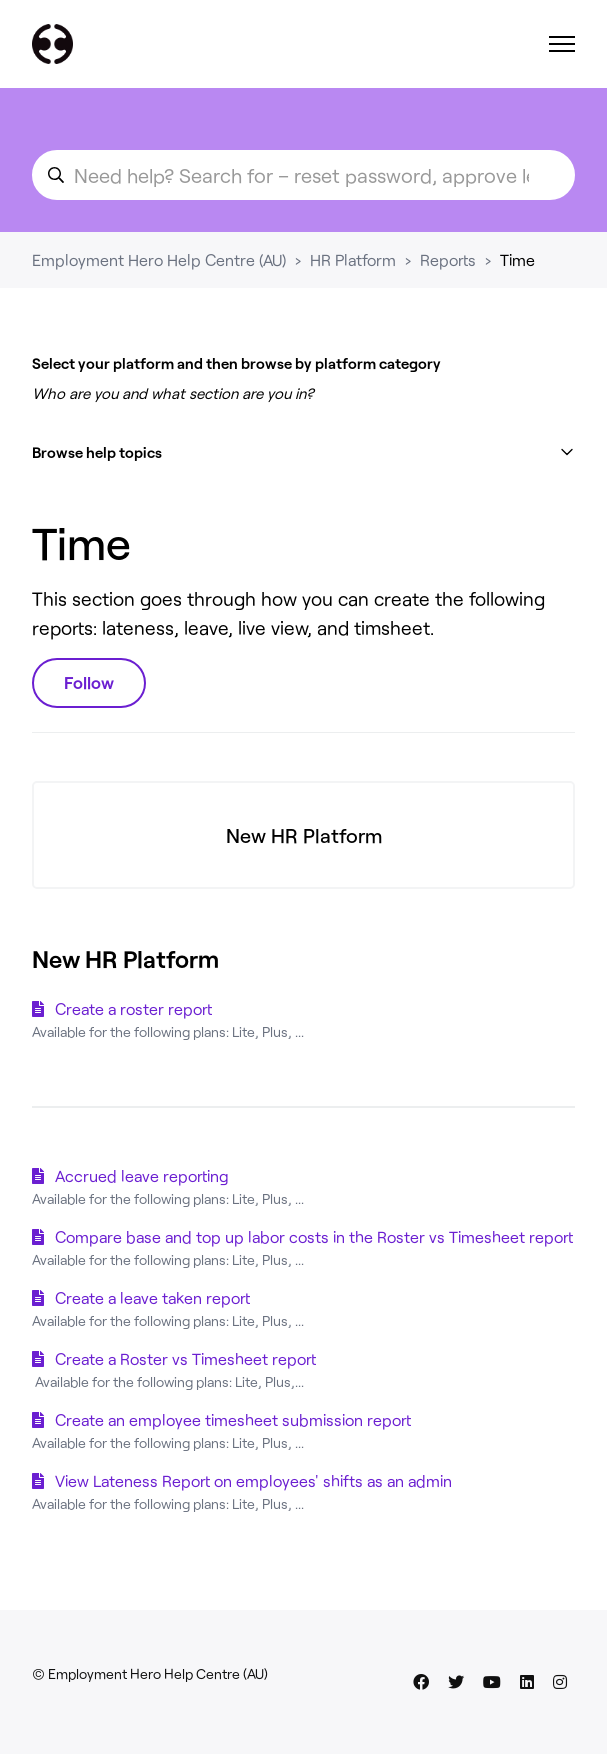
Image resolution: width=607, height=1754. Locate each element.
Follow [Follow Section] (89, 682)
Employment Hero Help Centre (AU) (159, 259)
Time (517, 259)
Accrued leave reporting (142, 1175)
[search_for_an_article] (303, 175)
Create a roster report (133, 1008)
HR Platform (353, 259)
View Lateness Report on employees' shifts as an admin (253, 1480)
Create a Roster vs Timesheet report (185, 1358)
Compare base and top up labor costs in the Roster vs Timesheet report (314, 1236)
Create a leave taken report (152, 1297)
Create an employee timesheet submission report (233, 1419)
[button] (303, 452)
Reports (448, 259)
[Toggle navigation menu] (562, 44)
